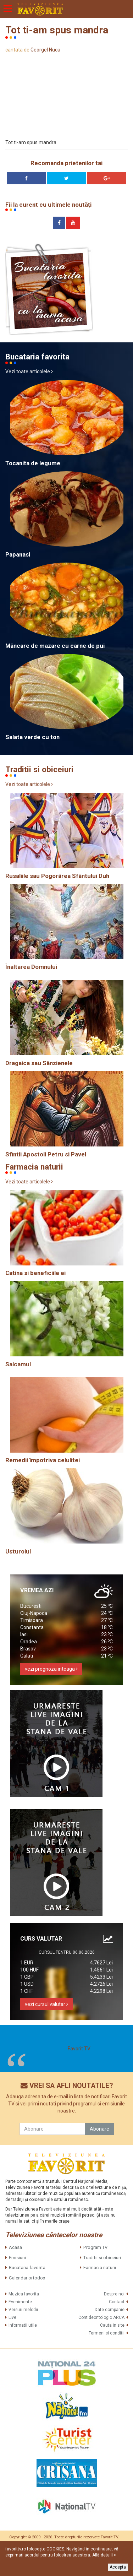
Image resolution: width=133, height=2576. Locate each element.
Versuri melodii (23, 2309)
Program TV (95, 2247)
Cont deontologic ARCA (101, 2317)
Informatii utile (23, 2325)
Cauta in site (112, 2325)
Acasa (15, 2247)
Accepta (118, 2567)
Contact (116, 2301)
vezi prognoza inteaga (51, 1669)
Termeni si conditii (106, 2333)
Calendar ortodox (27, 2278)
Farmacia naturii (99, 2267)
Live (12, 2317)
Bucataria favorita (27, 2267)
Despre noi (114, 2294)
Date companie (109, 2309)
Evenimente (20, 2301)
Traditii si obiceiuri (102, 2257)
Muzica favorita (24, 2294)
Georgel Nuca (45, 50)
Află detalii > (104, 2555)
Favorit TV (79, 2048)
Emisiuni (17, 2257)
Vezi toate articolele (29, 371)
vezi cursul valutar (46, 2004)
